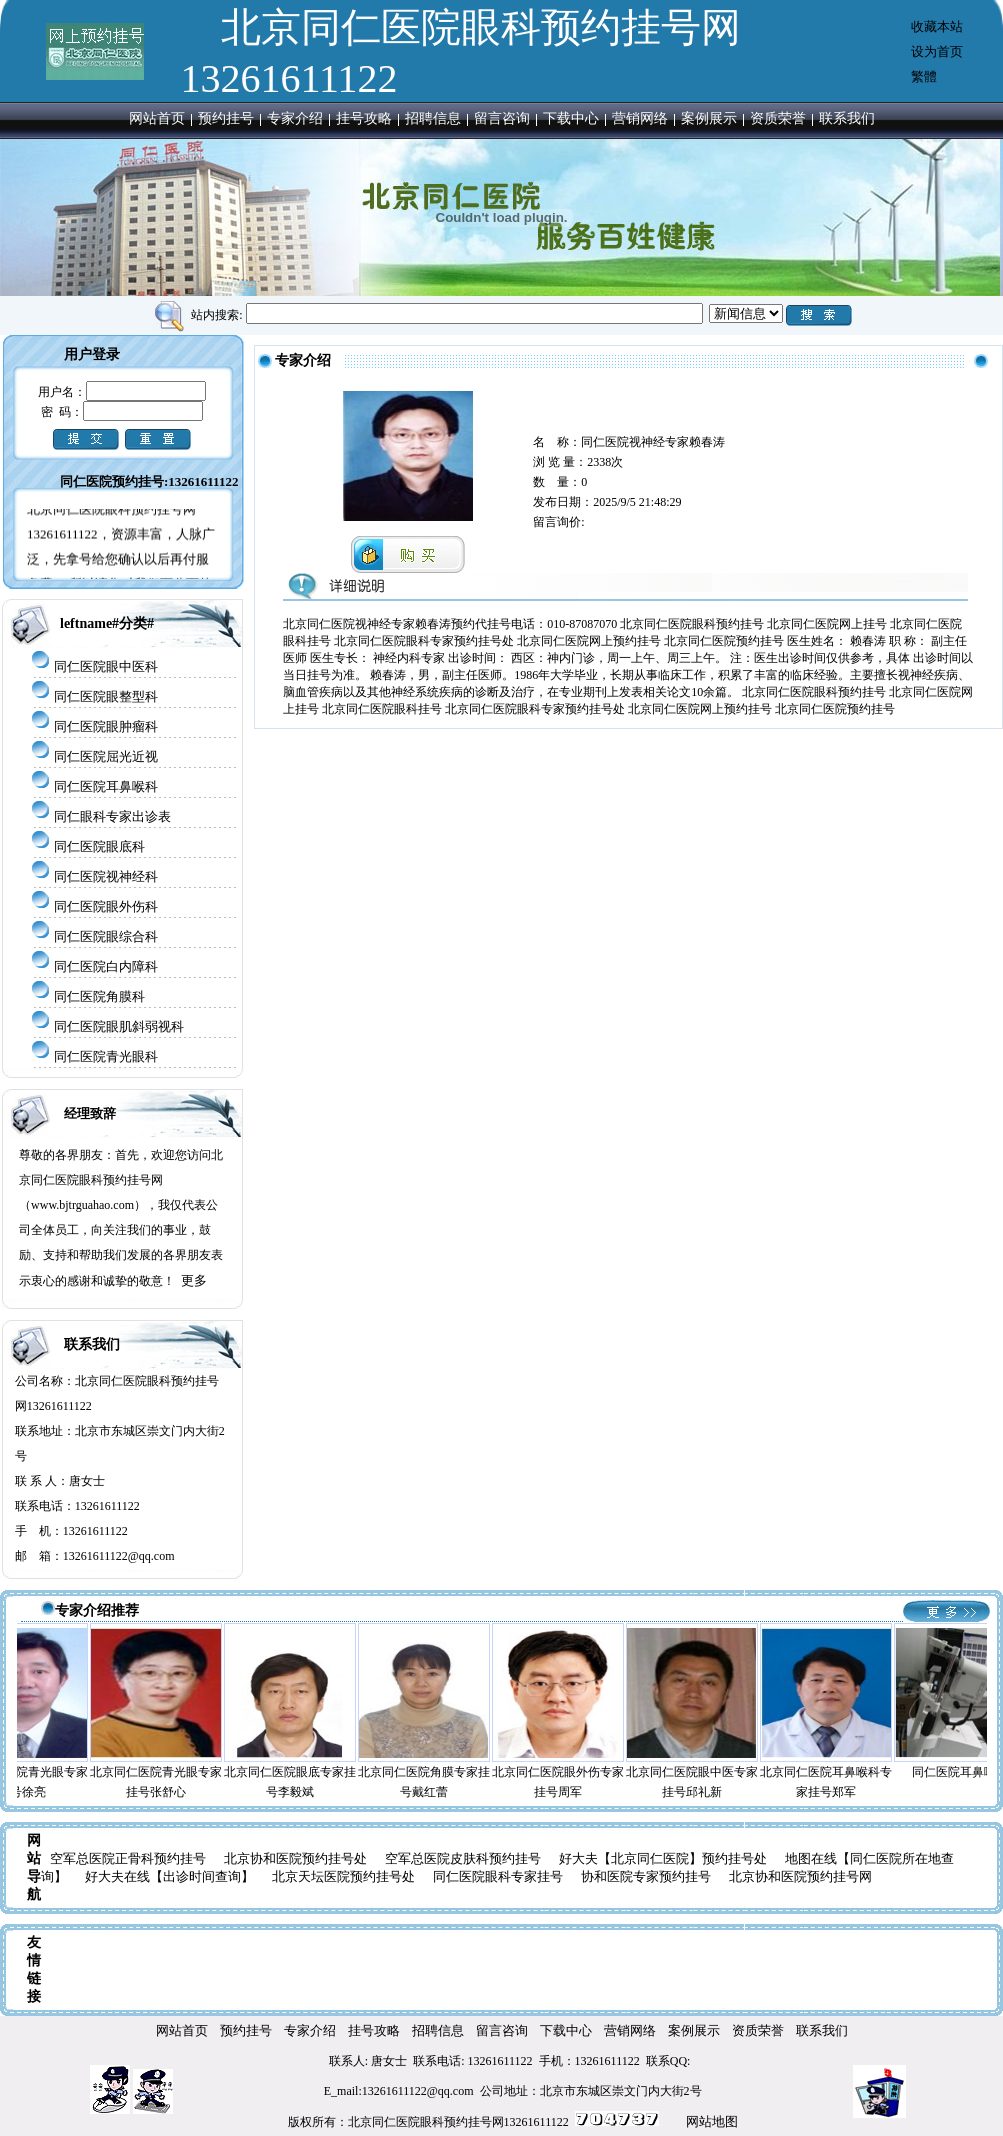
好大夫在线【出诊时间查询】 (169, 1876)
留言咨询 (502, 118)
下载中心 (571, 118)
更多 (194, 1280)
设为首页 (937, 51)
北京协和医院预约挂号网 (800, 1876)
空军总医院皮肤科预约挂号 (463, 1858)
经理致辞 (90, 1113)
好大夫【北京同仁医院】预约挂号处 (663, 1858)
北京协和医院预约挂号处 (295, 1858)
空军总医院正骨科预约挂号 (128, 1858)
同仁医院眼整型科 (106, 696)
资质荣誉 (778, 118)
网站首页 (157, 118)
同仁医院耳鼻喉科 (106, 786)
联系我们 (847, 118)
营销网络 (640, 118)
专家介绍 (295, 118)
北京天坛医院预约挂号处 (343, 1876)
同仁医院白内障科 (106, 966)
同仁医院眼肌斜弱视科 (119, 1026)
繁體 (924, 76)
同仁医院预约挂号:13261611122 (149, 481)
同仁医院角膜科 (99, 996)
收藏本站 (937, 26)
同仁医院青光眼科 (106, 1056)
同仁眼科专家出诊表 (112, 816)
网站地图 (712, 2121)
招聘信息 (433, 118)
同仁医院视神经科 (106, 876)
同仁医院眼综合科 (106, 936)
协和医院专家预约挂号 (646, 1876)
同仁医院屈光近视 (106, 756)
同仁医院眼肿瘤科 (106, 726)
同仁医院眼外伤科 (106, 906)
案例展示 (709, 118)
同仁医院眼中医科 (106, 666)
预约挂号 (226, 118)
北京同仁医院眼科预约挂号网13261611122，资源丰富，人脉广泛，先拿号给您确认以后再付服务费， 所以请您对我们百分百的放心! (121, 570)
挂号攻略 (364, 118)
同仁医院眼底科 (99, 846)
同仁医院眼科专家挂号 (498, 1876)
